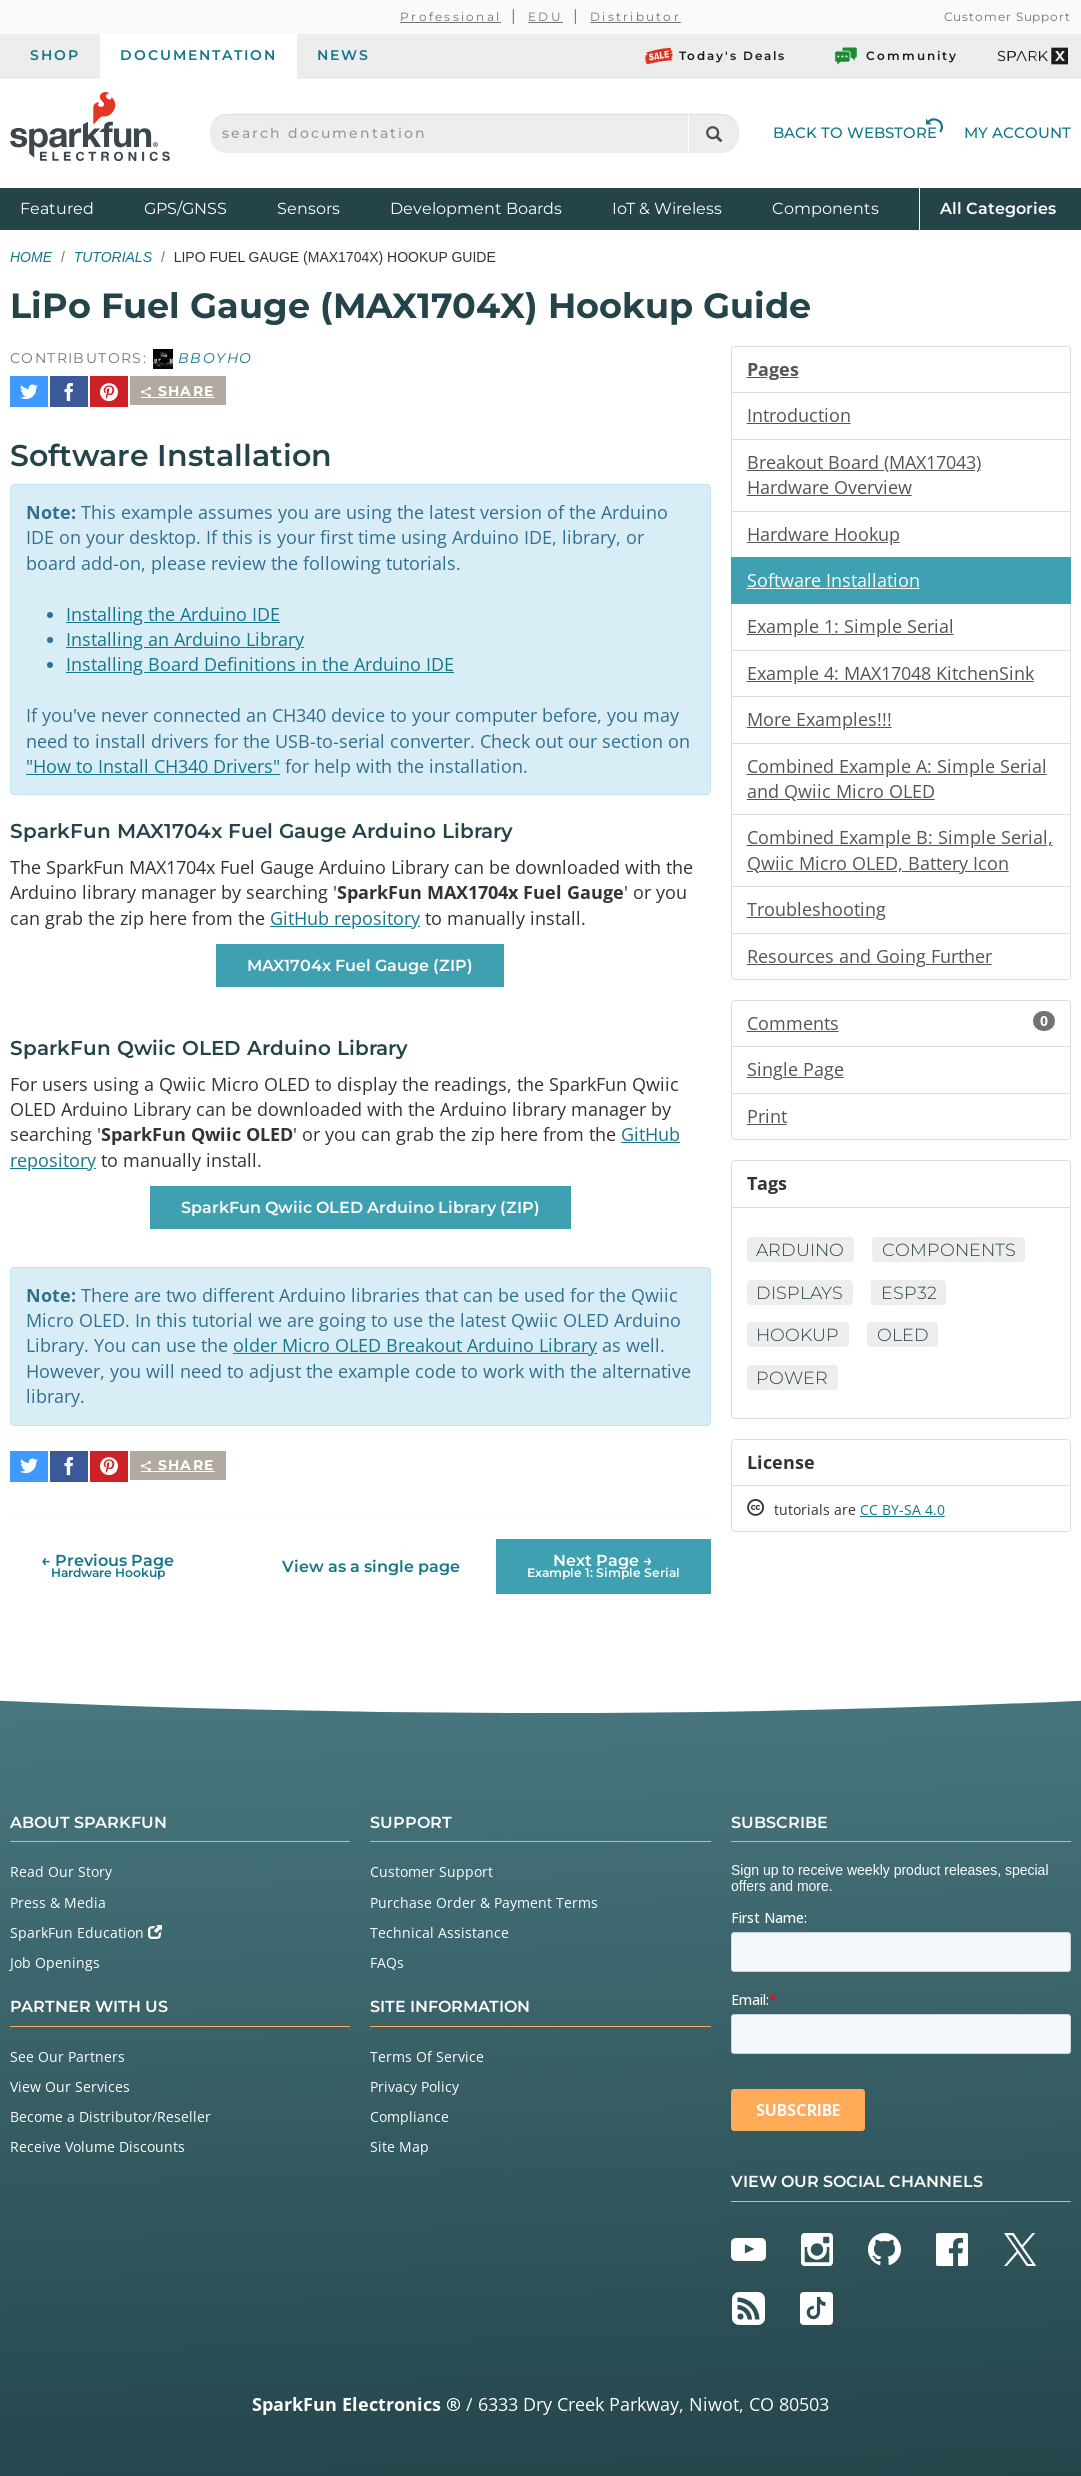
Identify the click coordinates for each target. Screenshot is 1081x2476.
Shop (55, 55)
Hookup (799, 1347)
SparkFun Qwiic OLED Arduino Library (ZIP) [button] (360, 1209)
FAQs (387, 1959)
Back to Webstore (858, 132)
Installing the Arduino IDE (173, 607)
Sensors (308, 208)
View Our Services (70, 2083)
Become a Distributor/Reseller (110, 2113)
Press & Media (58, 1899)
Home (31, 257)
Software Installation (833, 583)
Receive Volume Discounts (97, 2144)
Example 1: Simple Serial (850, 630)
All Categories (998, 207)
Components (825, 208)
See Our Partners (67, 2053)
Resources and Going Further (869, 964)
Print (767, 1126)
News (343, 55)
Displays (801, 1304)
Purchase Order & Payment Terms (484, 1899)
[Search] (713, 133)
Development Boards (476, 208)
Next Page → (603, 1562)
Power (793, 1390)
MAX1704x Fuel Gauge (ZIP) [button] (360, 964)
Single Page (795, 1079)
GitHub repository (345, 917)
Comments (901, 1032)
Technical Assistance (439, 1929)
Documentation (198, 55)
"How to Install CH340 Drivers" (153, 763)
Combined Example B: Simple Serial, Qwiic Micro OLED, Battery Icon (900, 857)
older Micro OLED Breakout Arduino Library (415, 1350)
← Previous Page (107, 1562)
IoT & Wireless (667, 208)
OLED (906, 1347)
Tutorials (113, 257)
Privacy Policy (414, 2083)
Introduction (799, 416)
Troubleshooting (816, 917)
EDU (545, 16)
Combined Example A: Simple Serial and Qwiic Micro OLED (897, 784)
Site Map (399, 2144)
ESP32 (912, 1304)
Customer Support (1007, 16)
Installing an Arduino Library (185, 633)
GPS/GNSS (185, 208)
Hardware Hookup (823, 536)
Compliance (409, 2113)
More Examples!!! (819, 724)
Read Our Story (61, 1869)
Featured (77, 207)
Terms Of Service (427, 2053)
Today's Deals (715, 56)
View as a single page (371, 1563)
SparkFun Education (86, 1929)
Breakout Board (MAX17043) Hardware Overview (864, 476)
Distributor (635, 16)
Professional (450, 16)
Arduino (802, 1261)
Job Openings (55, 1959)
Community (895, 56)
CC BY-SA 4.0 (902, 1523)
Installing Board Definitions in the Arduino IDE (260, 659)
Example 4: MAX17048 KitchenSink (890, 677)
